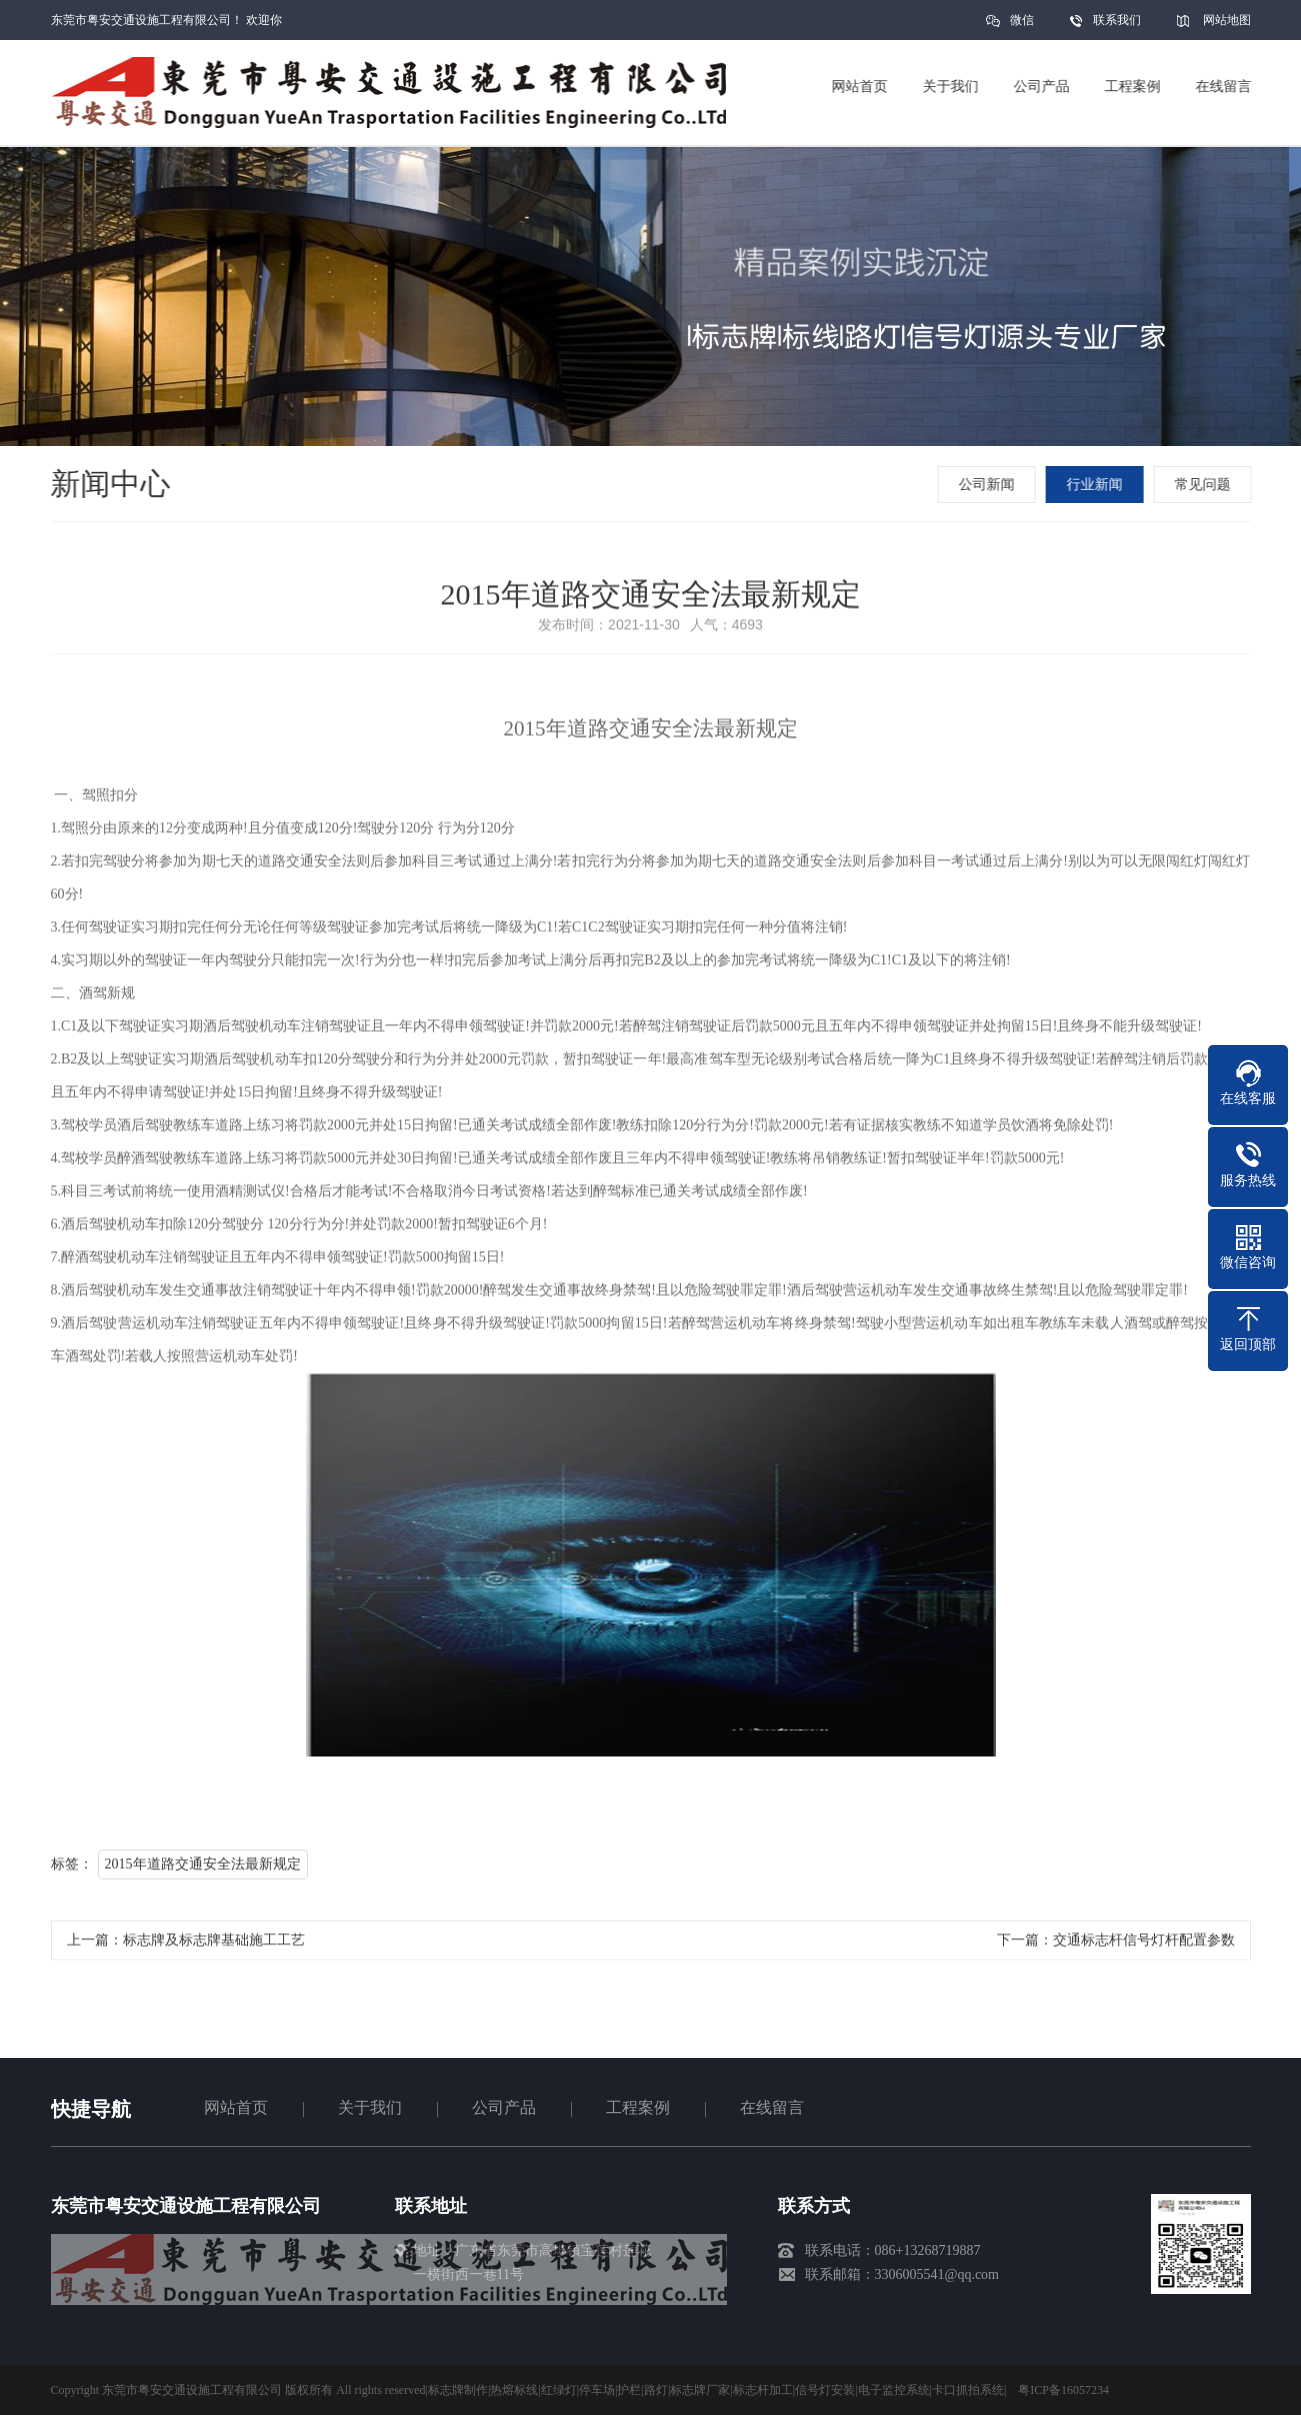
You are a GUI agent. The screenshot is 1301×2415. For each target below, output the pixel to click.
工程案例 (638, 2107)
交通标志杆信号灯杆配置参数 (1144, 1945)
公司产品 (504, 2107)
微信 (1022, 26)
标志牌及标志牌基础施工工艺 (214, 1945)
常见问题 (1205, 484)
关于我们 (370, 2107)
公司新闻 (989, 484)
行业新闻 (1097, 484)
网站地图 (1227, 20)
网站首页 (236, 2107)
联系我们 (1117, 20)
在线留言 (772, 2107)
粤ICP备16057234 (1063, 2390)
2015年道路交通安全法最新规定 (203, 1869)
